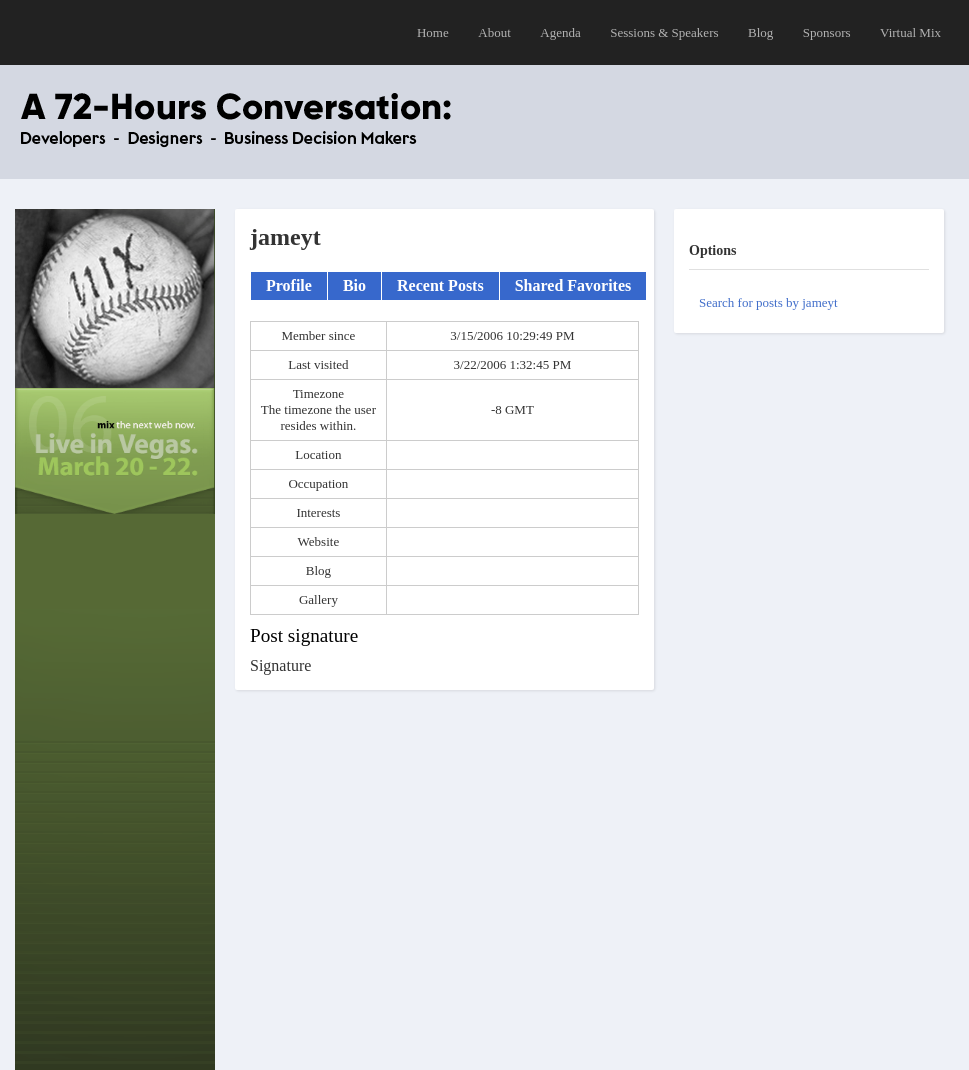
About (494, 32)
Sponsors (827, 32)
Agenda (560, 32)
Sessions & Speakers (664, 32)
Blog (760, 32)
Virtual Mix (910, 32)
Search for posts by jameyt (768, 302)
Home (433, 32)
